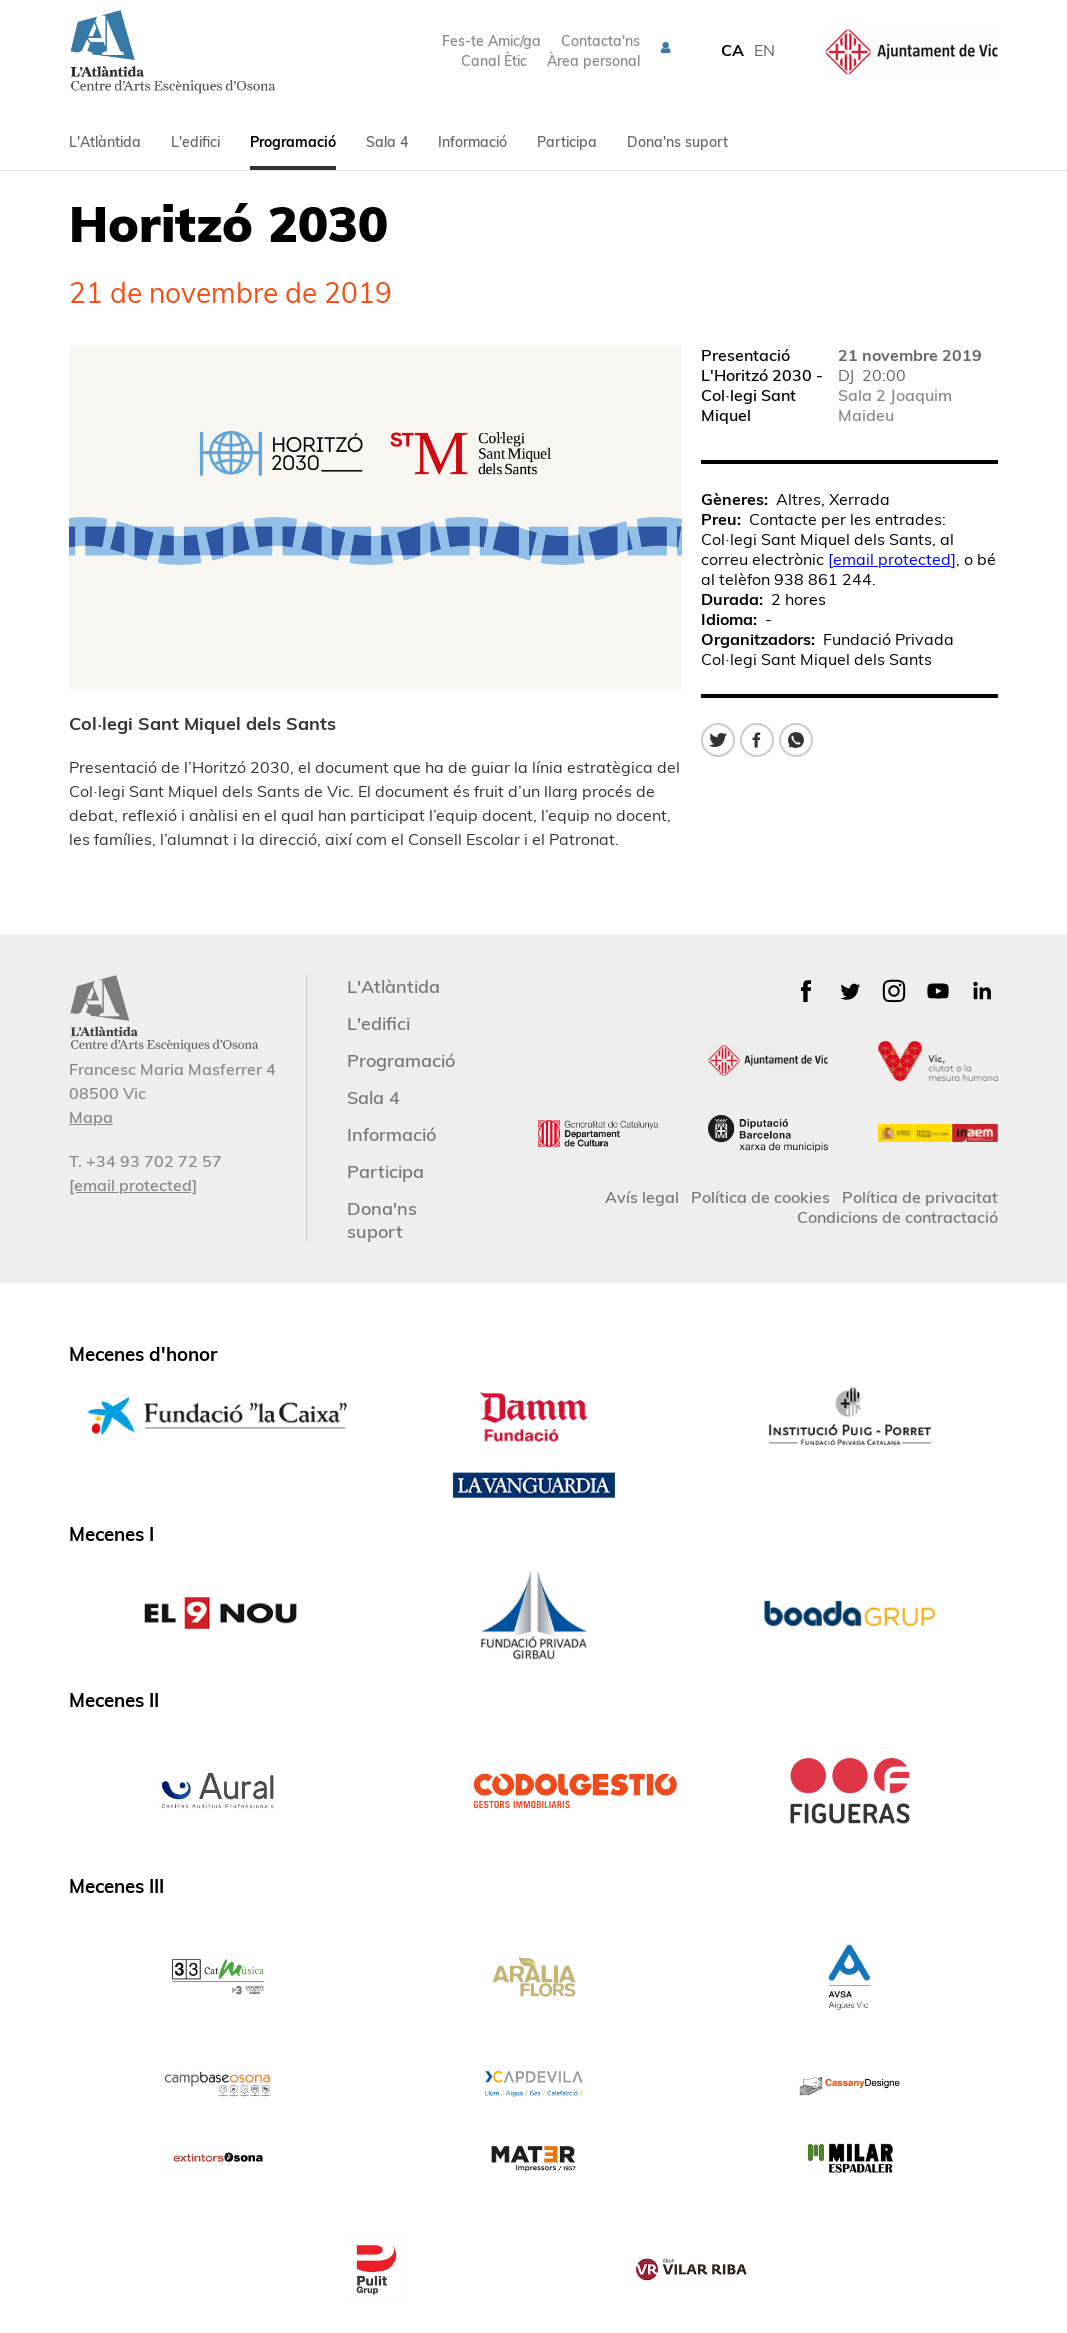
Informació (472, 142)
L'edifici (195, 142)
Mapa (91, 1117)
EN (764, 50)
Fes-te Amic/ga (491, 41)
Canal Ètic (494, 61)
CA (732, 50)
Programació (293, 142)
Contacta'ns (600, 41)
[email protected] (892, 559)
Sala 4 (387, 142)
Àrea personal (593, 61)
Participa (567, 142)
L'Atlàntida (105, 142)
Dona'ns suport (677, 142)
